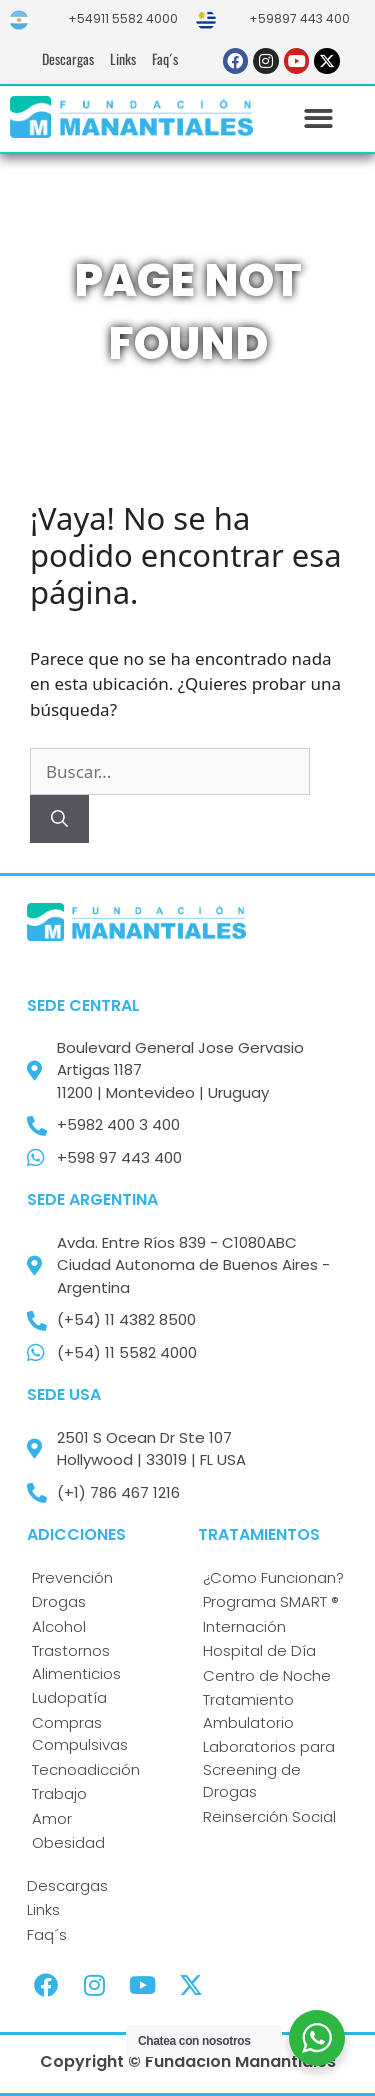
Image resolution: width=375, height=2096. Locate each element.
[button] (319, 119)
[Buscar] (59, 819)
